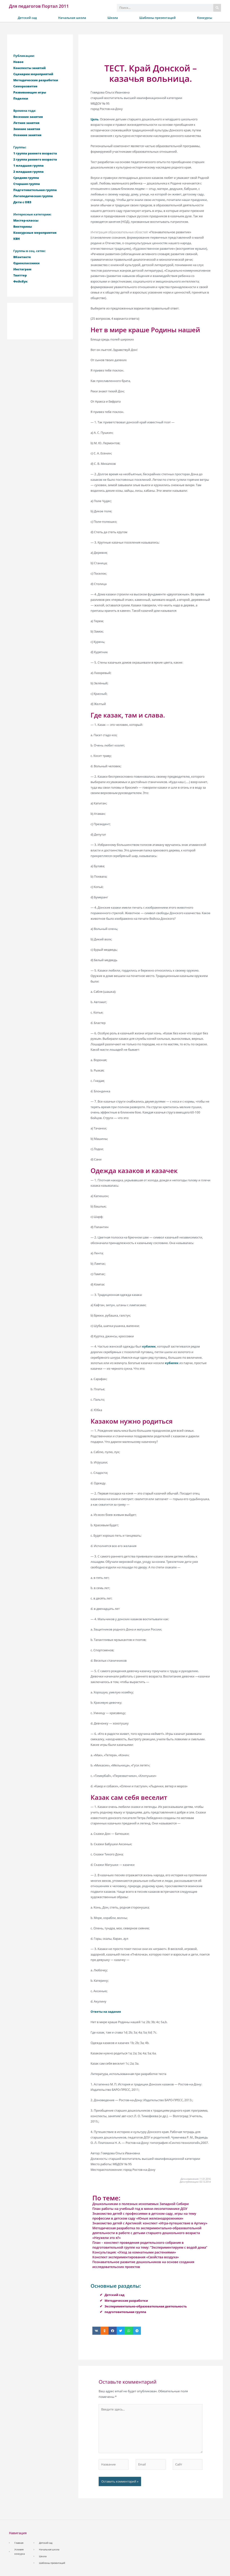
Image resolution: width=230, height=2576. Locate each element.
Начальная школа (72, 18)
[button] (96, 2331)
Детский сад (27, 18)
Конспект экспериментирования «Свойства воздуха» (135, 2257)
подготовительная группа (125, 2312)
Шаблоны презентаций (157, 18)
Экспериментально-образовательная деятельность (146, 2306)
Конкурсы (204, 18)
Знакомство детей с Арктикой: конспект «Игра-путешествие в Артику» (149, 2223)
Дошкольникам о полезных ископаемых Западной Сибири (140, 2204)
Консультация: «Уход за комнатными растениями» (134, 2252)
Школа (112, 18)
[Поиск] (217, 8)
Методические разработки (126, 2300)
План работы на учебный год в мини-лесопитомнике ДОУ (139, 2208)
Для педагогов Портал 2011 (39, 6)
